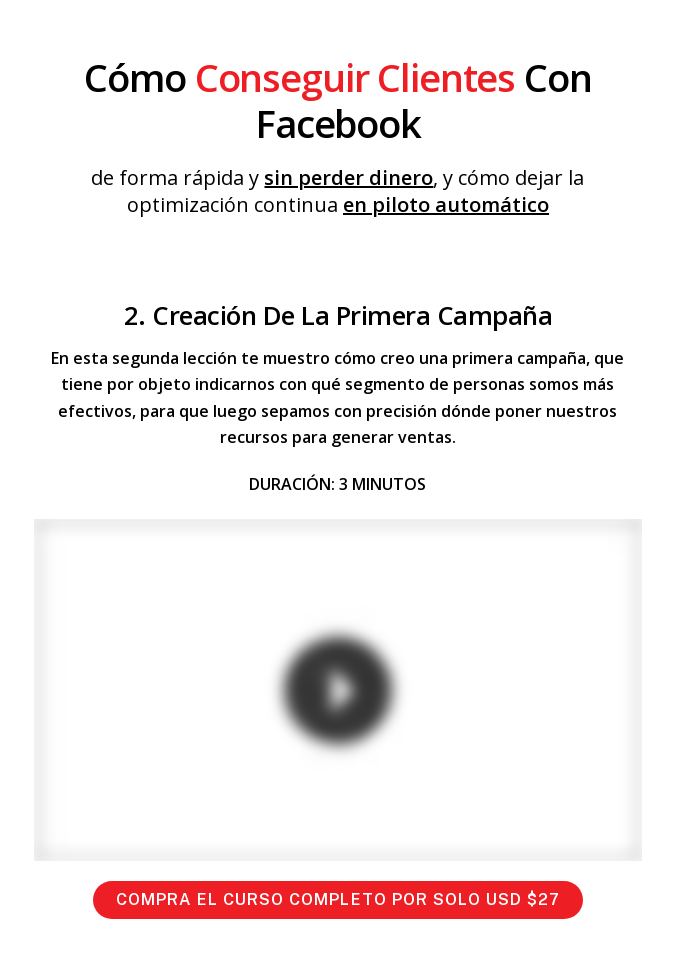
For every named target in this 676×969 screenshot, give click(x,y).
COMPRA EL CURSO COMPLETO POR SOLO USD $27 (338, 899)
